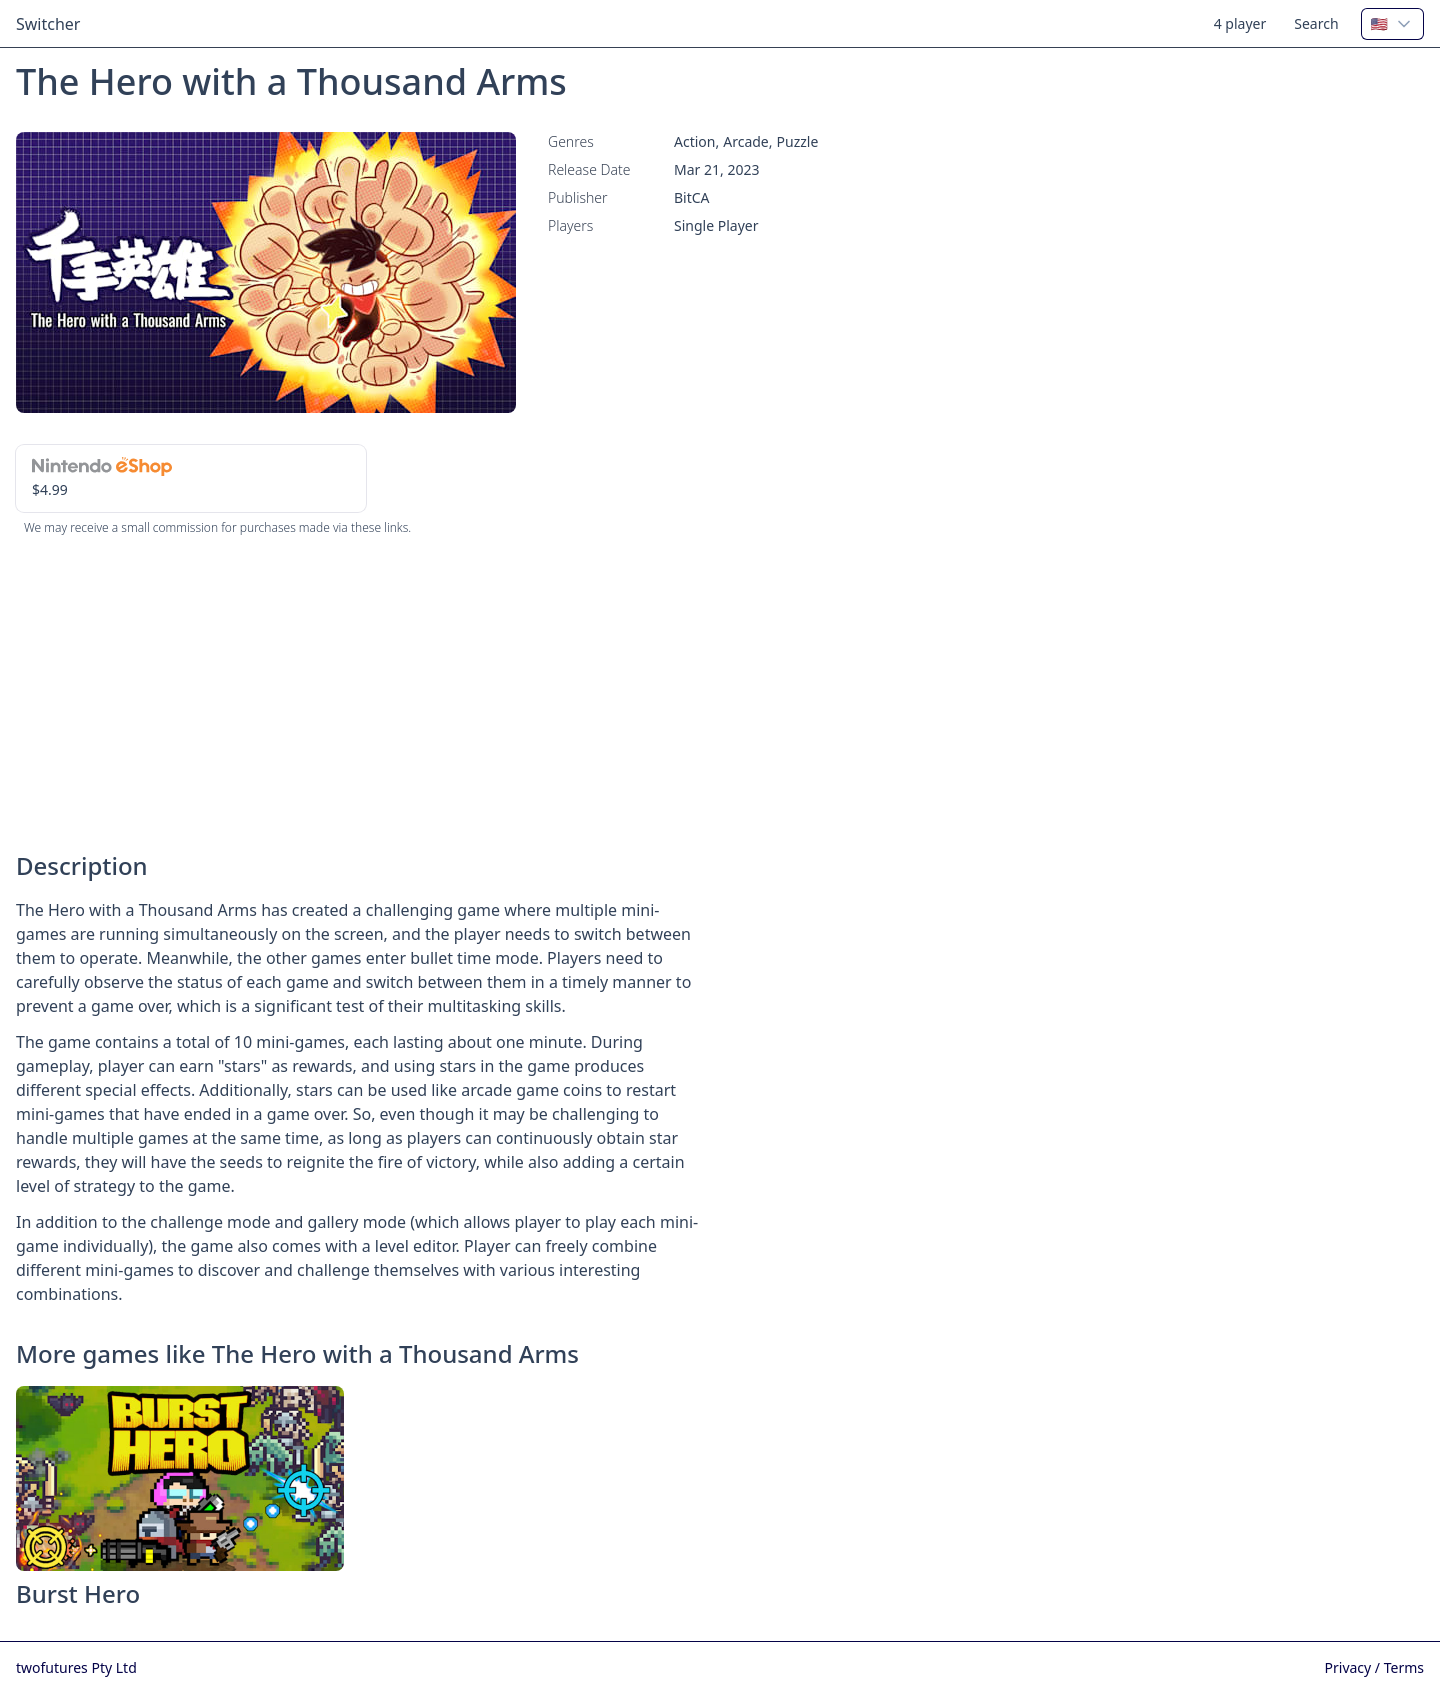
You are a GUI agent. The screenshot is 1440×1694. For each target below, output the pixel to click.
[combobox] (1392, 24)
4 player (1240, 23)
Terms (1404, 1667)
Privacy (1350, 1667)
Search (1316, 23)
